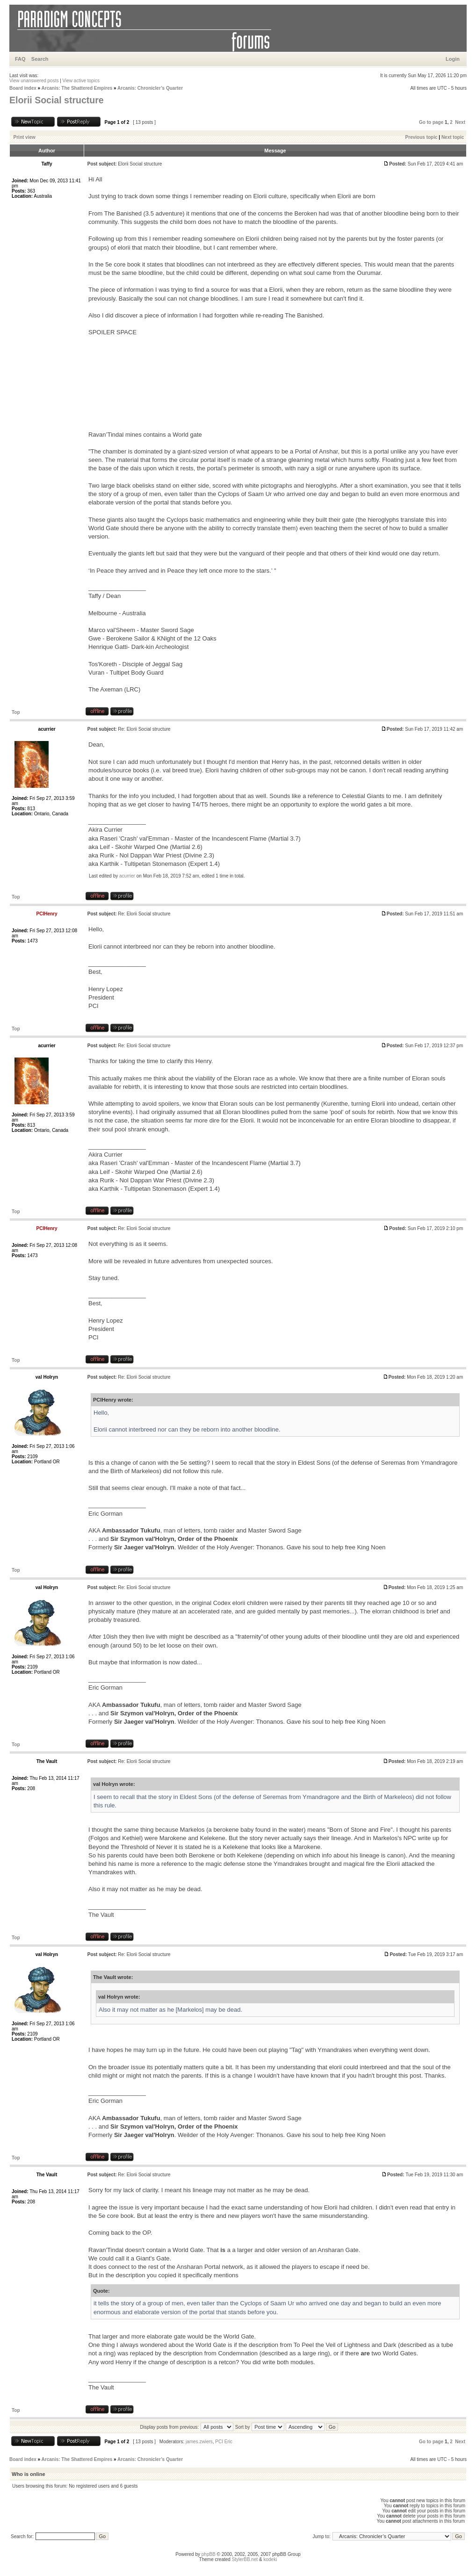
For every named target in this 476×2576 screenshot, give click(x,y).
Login (453, 59)
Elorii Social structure (56, 100)
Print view (25, 137)
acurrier (127, 875)
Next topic (452, 137)
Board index (22, 88)
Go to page (431, 122)
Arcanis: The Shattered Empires (77, 88)
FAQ (20, 59)
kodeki (270, 2559)
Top (16, 712)
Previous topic (421, 137)
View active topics (81, 80)
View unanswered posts (33, 80)
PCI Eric (223, 2441)
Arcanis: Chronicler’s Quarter (150, 88)
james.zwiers (199, 2441)
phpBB (209, 2554)
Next (460, 122)
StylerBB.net (245, 2559)
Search (40, 59)
